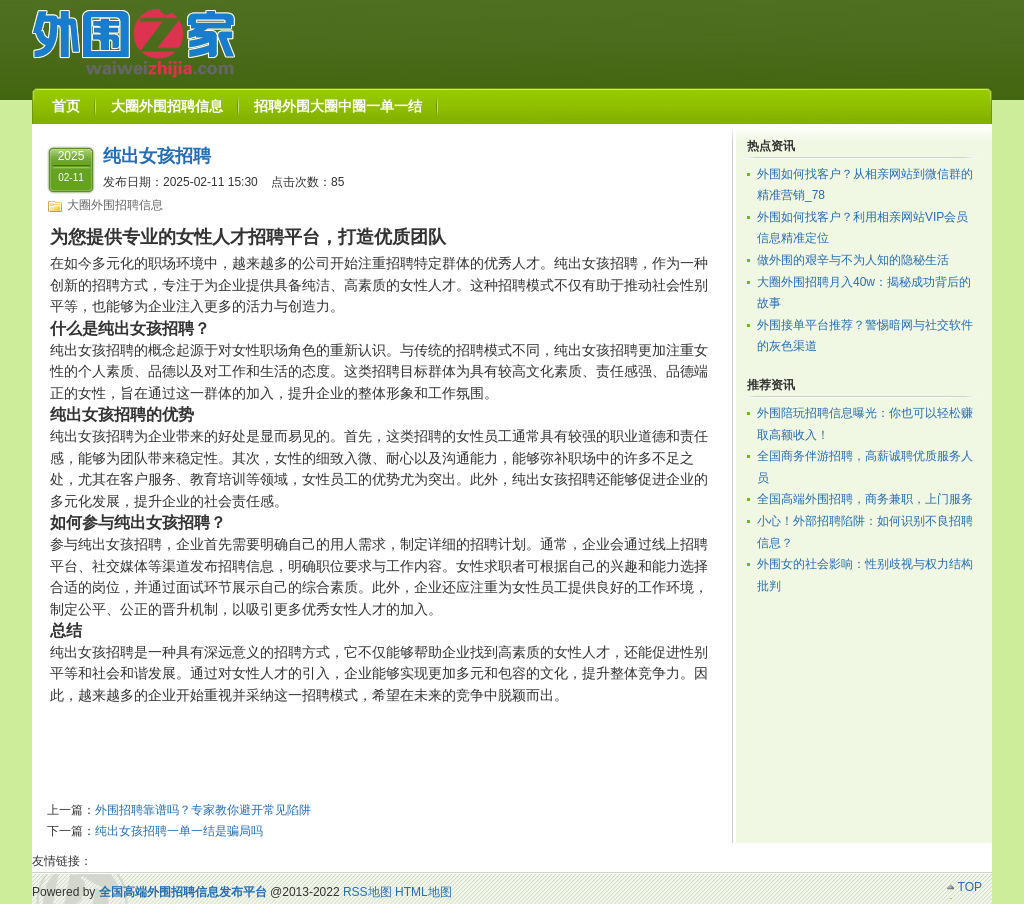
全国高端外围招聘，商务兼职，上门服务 (865, 499)
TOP (970, 887)
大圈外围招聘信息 (115, 205)
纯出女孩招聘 (157, 156)
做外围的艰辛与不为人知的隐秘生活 (853, 260)
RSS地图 (367, 892)
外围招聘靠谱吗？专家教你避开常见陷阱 (203, 810)
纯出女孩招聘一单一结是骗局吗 (179, 831)
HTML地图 (423, 892)
